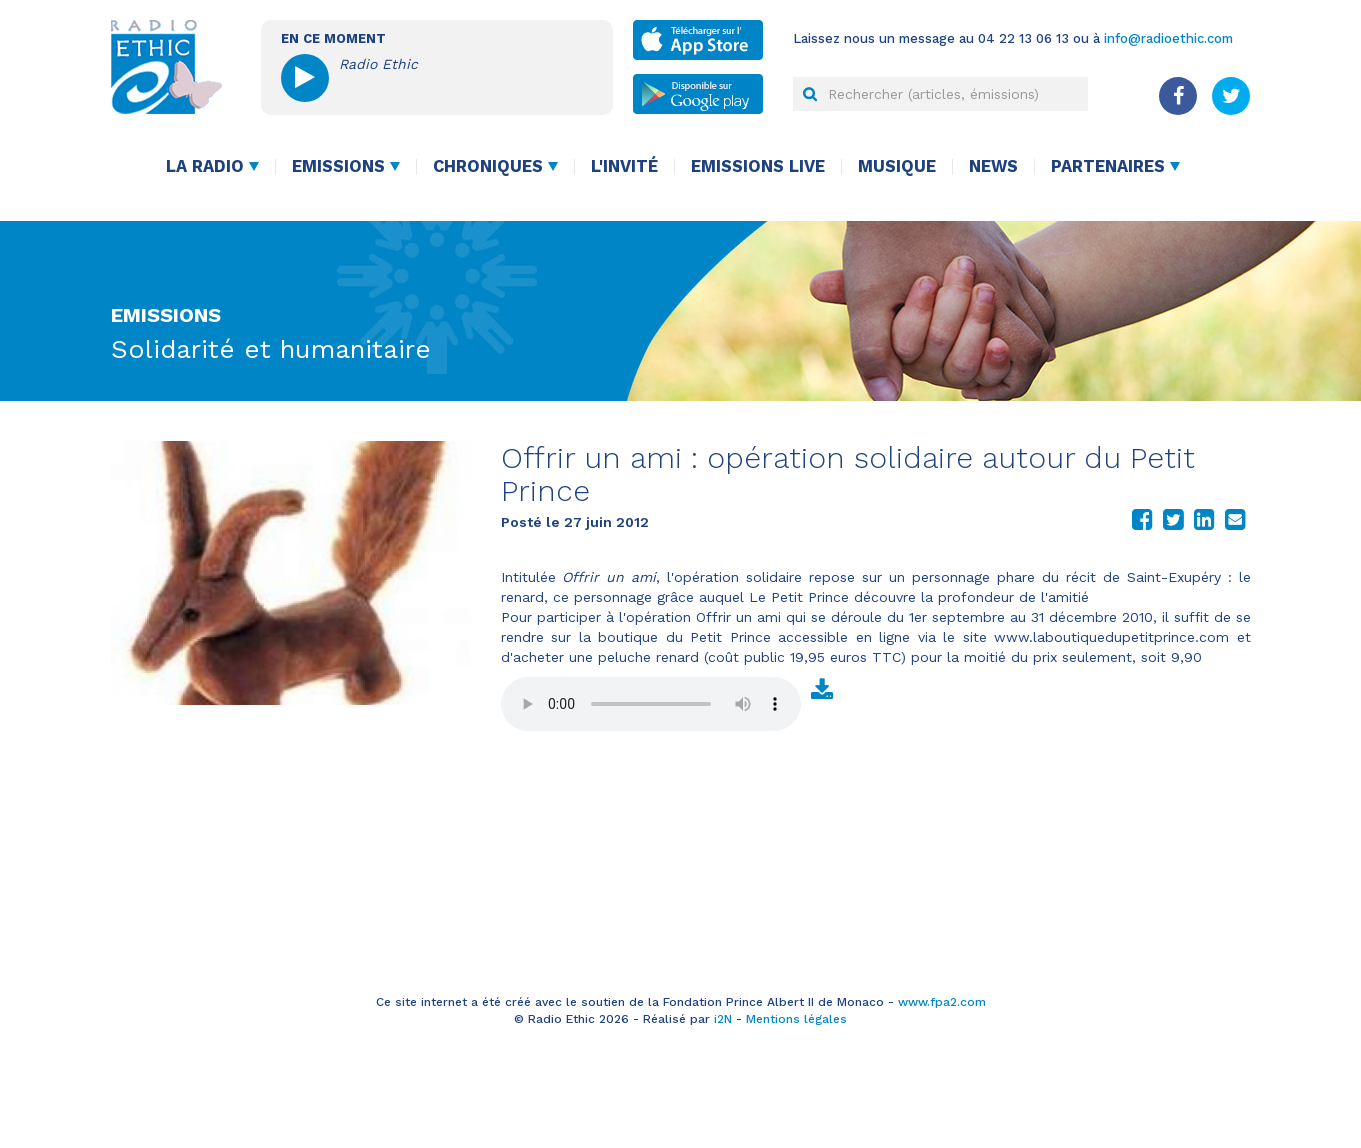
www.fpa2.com (942, 1002)
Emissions (338, 166)
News (993, 166)
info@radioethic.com (1168, 38)
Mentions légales (796, 1019)
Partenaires (1108, 166)
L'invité (624, 166)
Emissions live (758, 166)
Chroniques (488, 166)
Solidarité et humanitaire (271, 349)
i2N (723, 1019)
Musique (897, 166)
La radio (205, 166)
